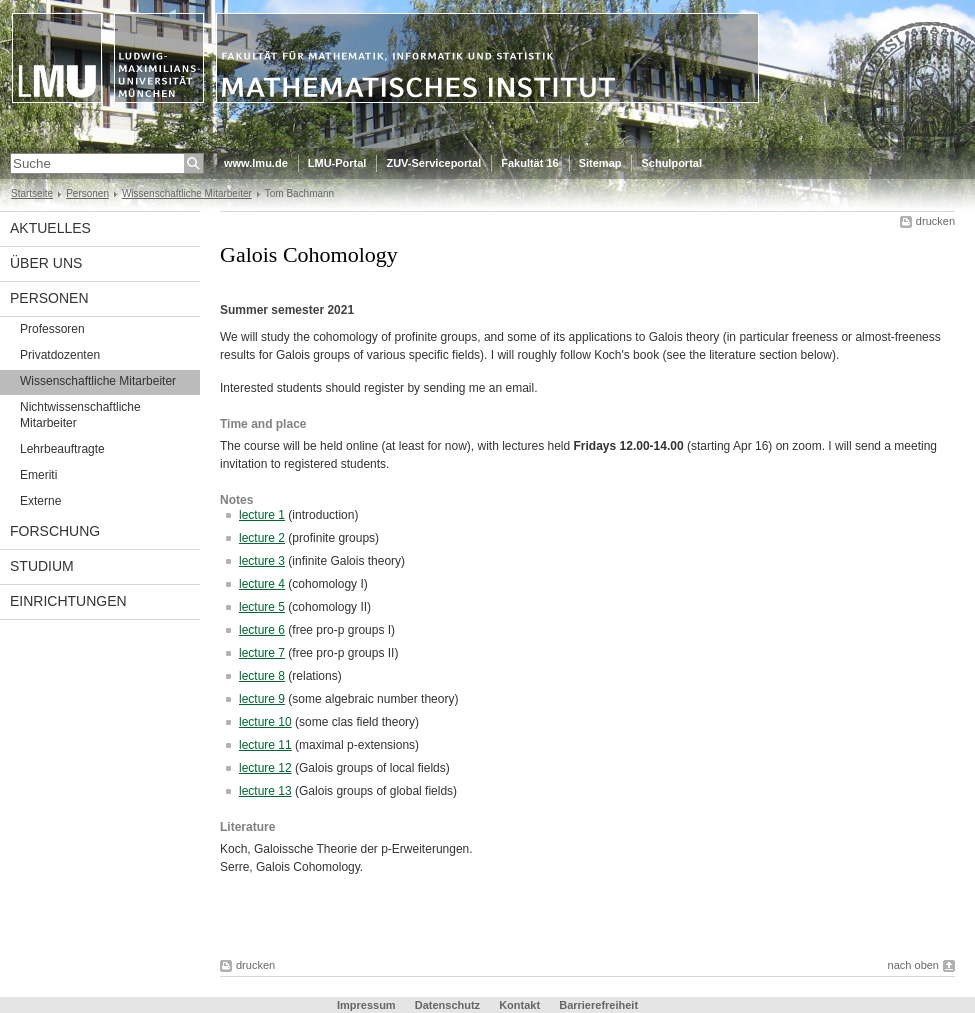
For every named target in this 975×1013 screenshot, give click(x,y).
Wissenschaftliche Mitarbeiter (187, 193)
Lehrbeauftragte (62, 449)
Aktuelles (50, 228)
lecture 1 (262, 515)
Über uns (46, 263)
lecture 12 (265, 768)
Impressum (366, 1005)
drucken (935, 221)
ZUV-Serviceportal (433, 163)
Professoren (52, 329)
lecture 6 (262, 630)
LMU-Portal (337, 163)
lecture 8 (262, 676)
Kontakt (519, 1005)
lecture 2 (262, 538)
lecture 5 (262, 607)
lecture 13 (265, 791)
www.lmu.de (256, 163)
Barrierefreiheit (598, 1005)
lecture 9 (262, 699)
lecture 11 (265, 745)
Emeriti (38, 475)
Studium (42, 566)
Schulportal (671, 163)
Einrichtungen (68, 601)
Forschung (55, 531)
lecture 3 (262, 561)
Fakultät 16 (529, 163)
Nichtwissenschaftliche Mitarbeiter (80, 415)
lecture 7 (262, 653)
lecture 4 (262, 584)
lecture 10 (265, 722)
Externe (40, 501)
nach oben (913, 965)
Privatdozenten (60, 355)
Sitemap (600, 163)
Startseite (32, 193)
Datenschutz (447, 1005)
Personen (87, 193)
